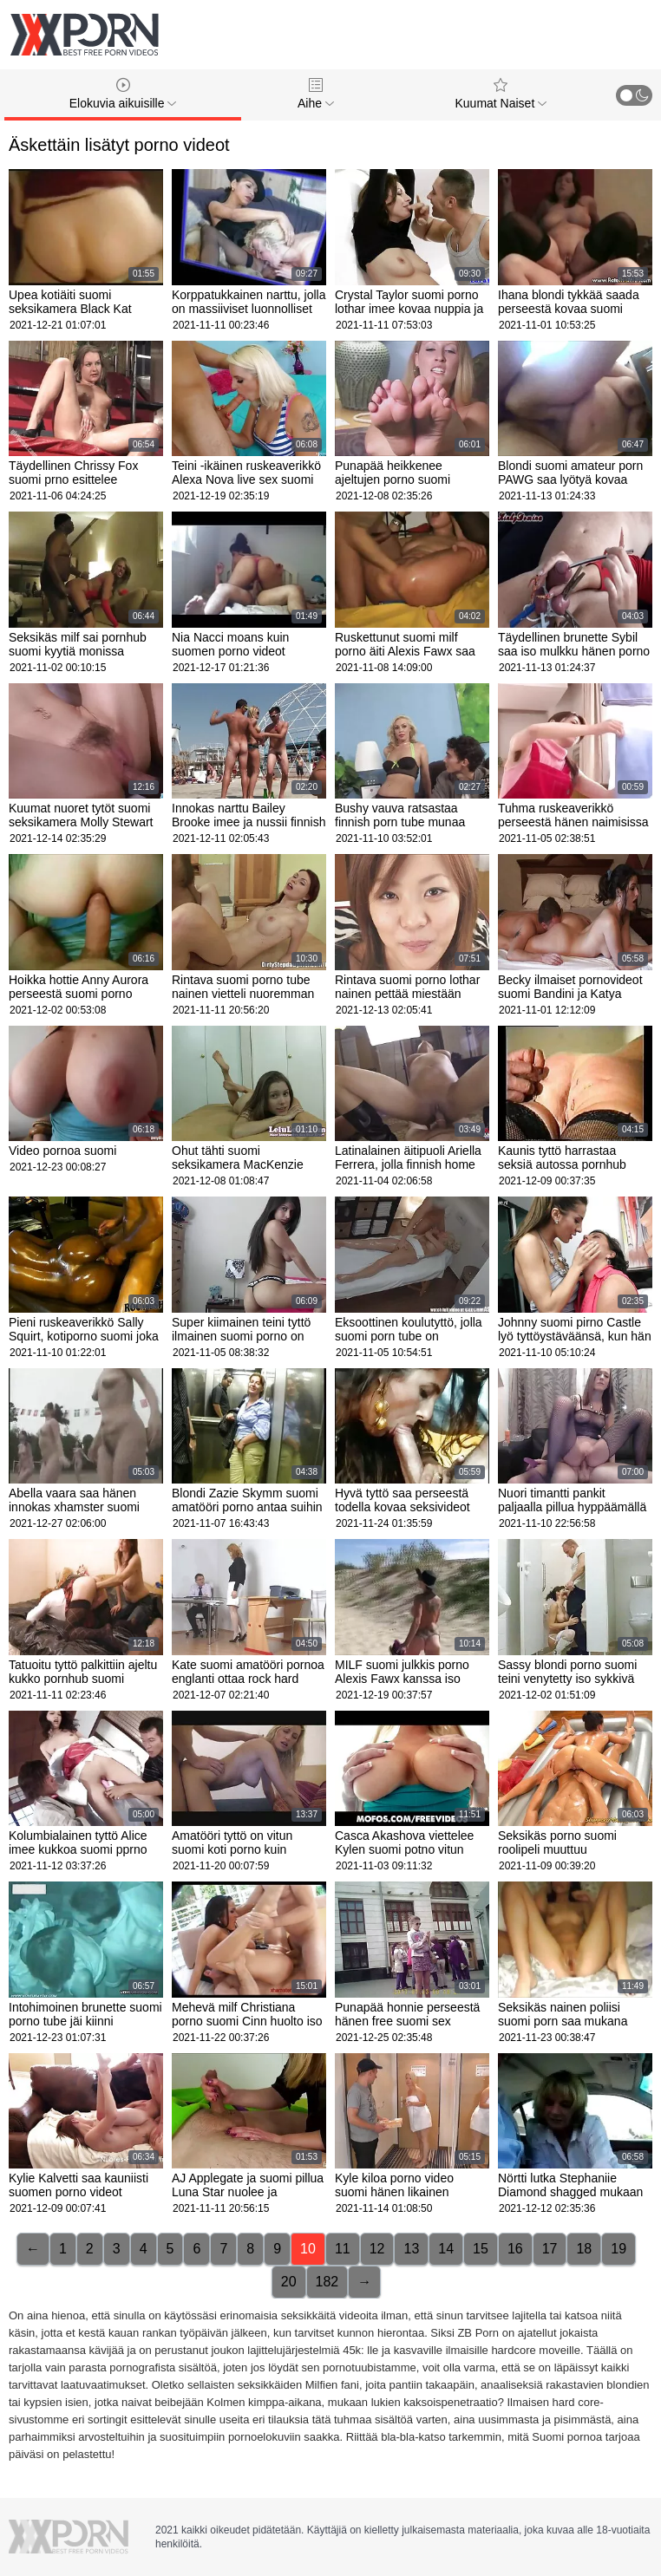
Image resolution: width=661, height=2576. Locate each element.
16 (515, 2248)
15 (480, 2248)
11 (342, 2248)
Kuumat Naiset (500, 94)
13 (411, 2248)
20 (289, 2281)
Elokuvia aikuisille (123, 94)
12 (377, 2248)
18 (584, 2248)
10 (308, 2248)
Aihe (316, 94)
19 (618, 2248)
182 (327, 2281)
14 (446, 2248)
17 (550, 2248)
